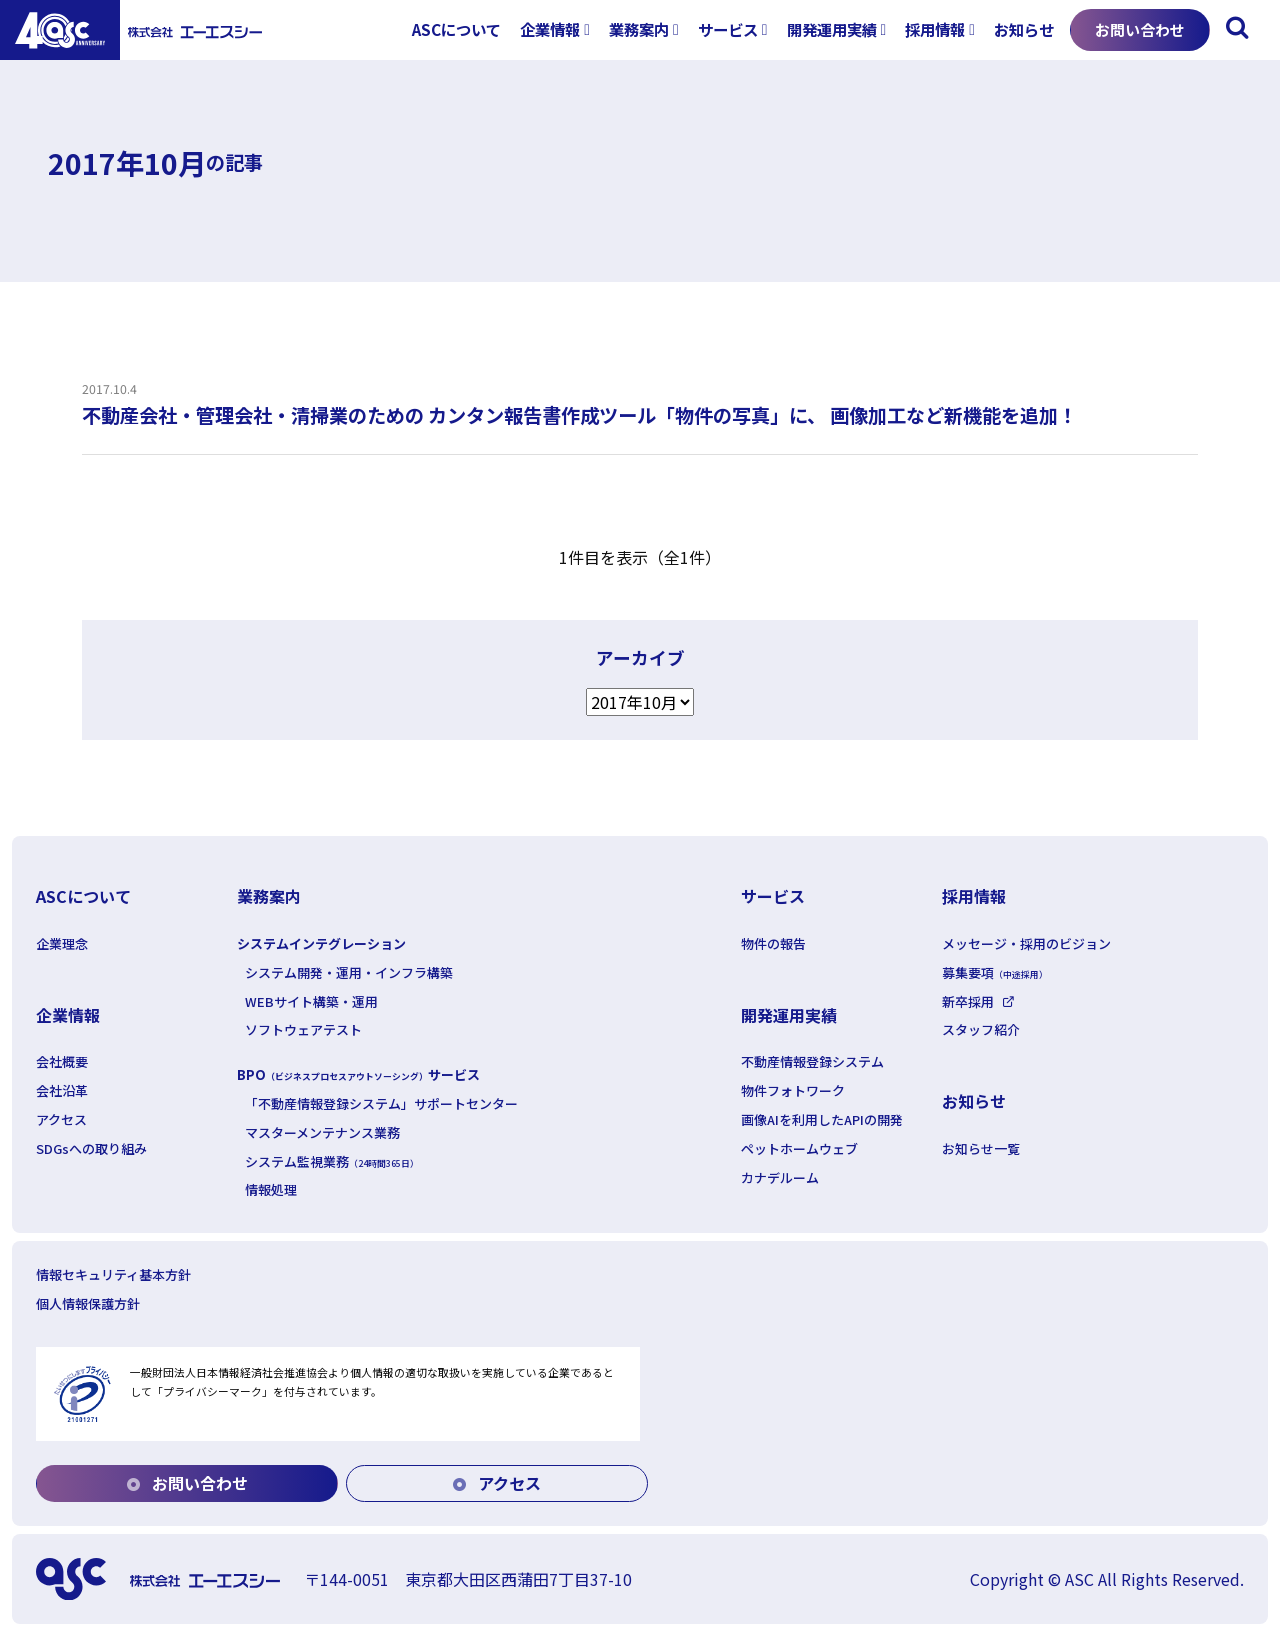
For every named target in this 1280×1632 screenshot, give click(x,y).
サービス (728, 29)
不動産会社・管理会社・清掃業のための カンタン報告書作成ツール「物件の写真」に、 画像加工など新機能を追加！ (579, 415)
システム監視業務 (332, 1161)
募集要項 (995, 972)
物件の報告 (773, 943)
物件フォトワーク (793, 1090)
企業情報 (550, 29)
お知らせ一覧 (981, 1148)
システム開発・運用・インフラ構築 (349, 972)
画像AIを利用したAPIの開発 (822, 1119)
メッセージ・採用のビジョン (1026, 943)
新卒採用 (968, 1001)
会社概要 (62, 1061)
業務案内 (639, 29)
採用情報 (935, 29)
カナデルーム (780, 1177)
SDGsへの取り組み (91, 1148)
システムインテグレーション (321, 943)
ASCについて (456, 29)
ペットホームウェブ (799, 1148)
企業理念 (62, 943)
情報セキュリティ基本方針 (113, 1274)
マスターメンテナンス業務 (322, 1132)
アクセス (61, 1119)
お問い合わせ (1140, 29)
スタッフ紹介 (981, 1029)
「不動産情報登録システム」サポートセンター (381, 1103)
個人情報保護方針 (88, 1303)
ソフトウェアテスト (303, 1029)
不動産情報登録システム (812, 1061)
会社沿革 (62, 1090)
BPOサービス (358, 1074)
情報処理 (271, 1189)
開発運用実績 (832, 29)
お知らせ (1024, 29)
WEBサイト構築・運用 (311, 1001)
